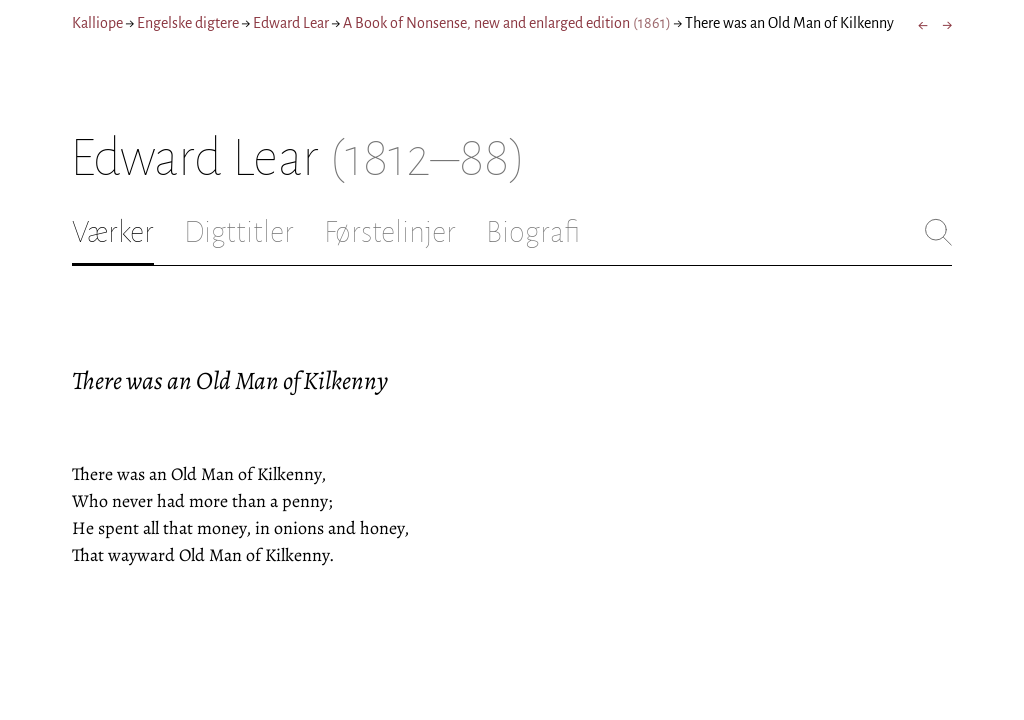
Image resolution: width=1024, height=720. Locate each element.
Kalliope (97, 23)
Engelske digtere (188, 23)
